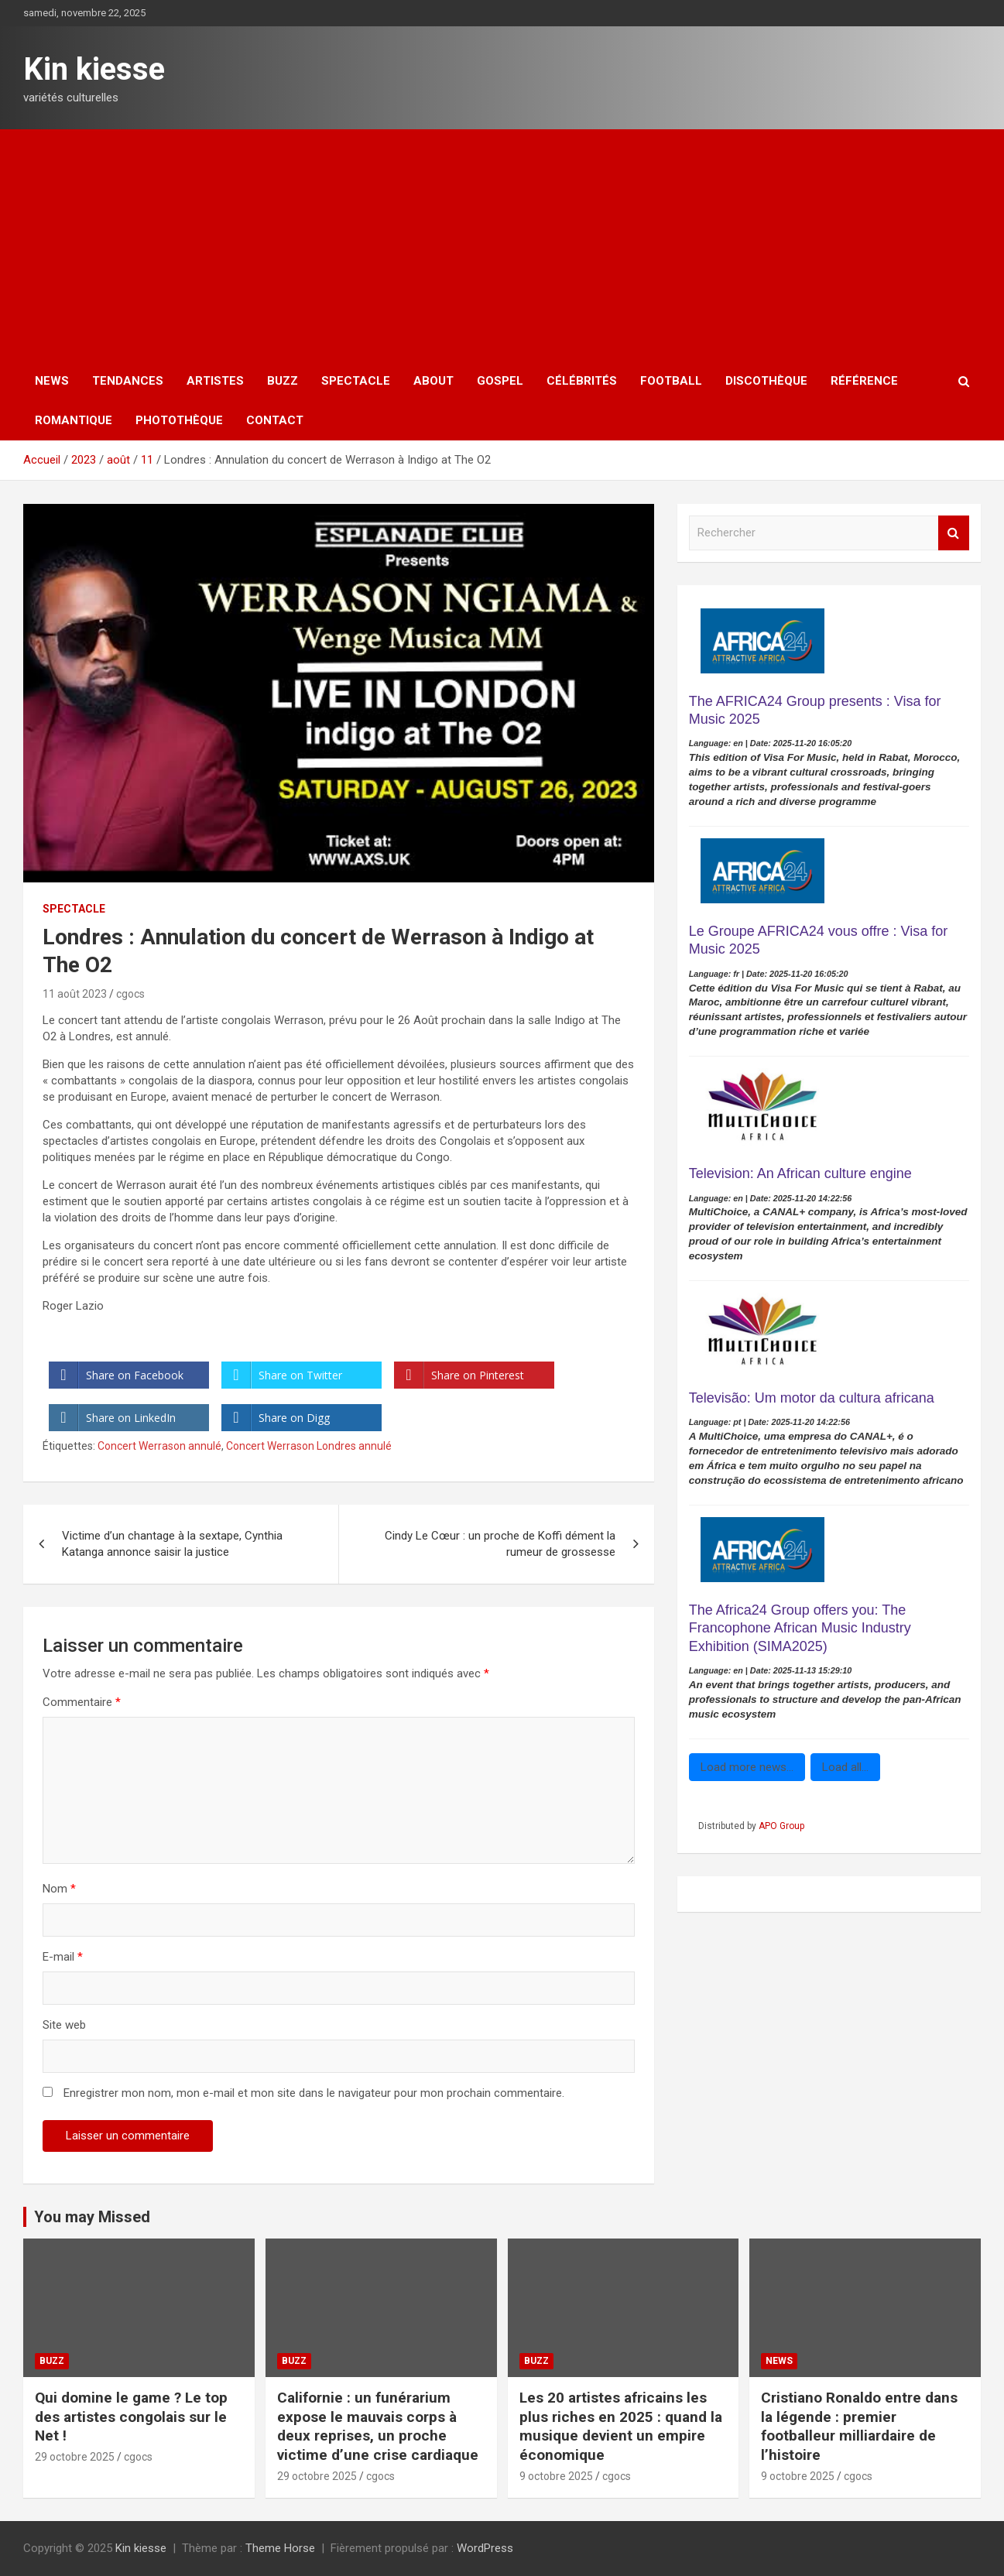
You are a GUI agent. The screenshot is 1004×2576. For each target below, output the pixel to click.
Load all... (845, 1767)
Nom (59, 1889)
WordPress (485, 2548)
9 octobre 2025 (556, 2476)
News (52, 381)
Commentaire (82, 1702)
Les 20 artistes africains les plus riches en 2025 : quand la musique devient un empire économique (620, 2426)
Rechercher (953, 533)
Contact (274, 420)
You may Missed (92, 2217)
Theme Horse (280, 2548)
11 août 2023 (75, 994)
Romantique (73, 420)
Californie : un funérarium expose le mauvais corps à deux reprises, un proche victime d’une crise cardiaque (377, 2426)
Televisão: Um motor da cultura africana (811, 1398)
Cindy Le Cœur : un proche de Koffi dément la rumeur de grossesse (500, 1544)
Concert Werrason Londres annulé (309, 1446)
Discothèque (766, 381)
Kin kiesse (94, 69)
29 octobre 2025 (75, 2457)
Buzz (282, 381)
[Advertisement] (502, 245)
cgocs (130, 994)
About (433, 381)
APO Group (781, 1826)
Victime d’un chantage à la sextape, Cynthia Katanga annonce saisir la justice (172, 1544)
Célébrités (582, 381)
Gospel (500, 381)
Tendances (127, 381)
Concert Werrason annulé (159, 1446)
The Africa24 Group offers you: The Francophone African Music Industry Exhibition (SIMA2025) (800, 1628)
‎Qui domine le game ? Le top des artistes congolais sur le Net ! (131, 2416)
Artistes (215, 381)
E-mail (63, 1957)
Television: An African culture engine (800, 1173)
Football (671, 381)
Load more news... (747, 1767)
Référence (864, 381)
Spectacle (355, 381)
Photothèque (179, 420)
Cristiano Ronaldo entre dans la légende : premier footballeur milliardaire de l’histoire (859, 2426)
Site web (64, 2025)
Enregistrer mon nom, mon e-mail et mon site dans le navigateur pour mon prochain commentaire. (313, 2093)
